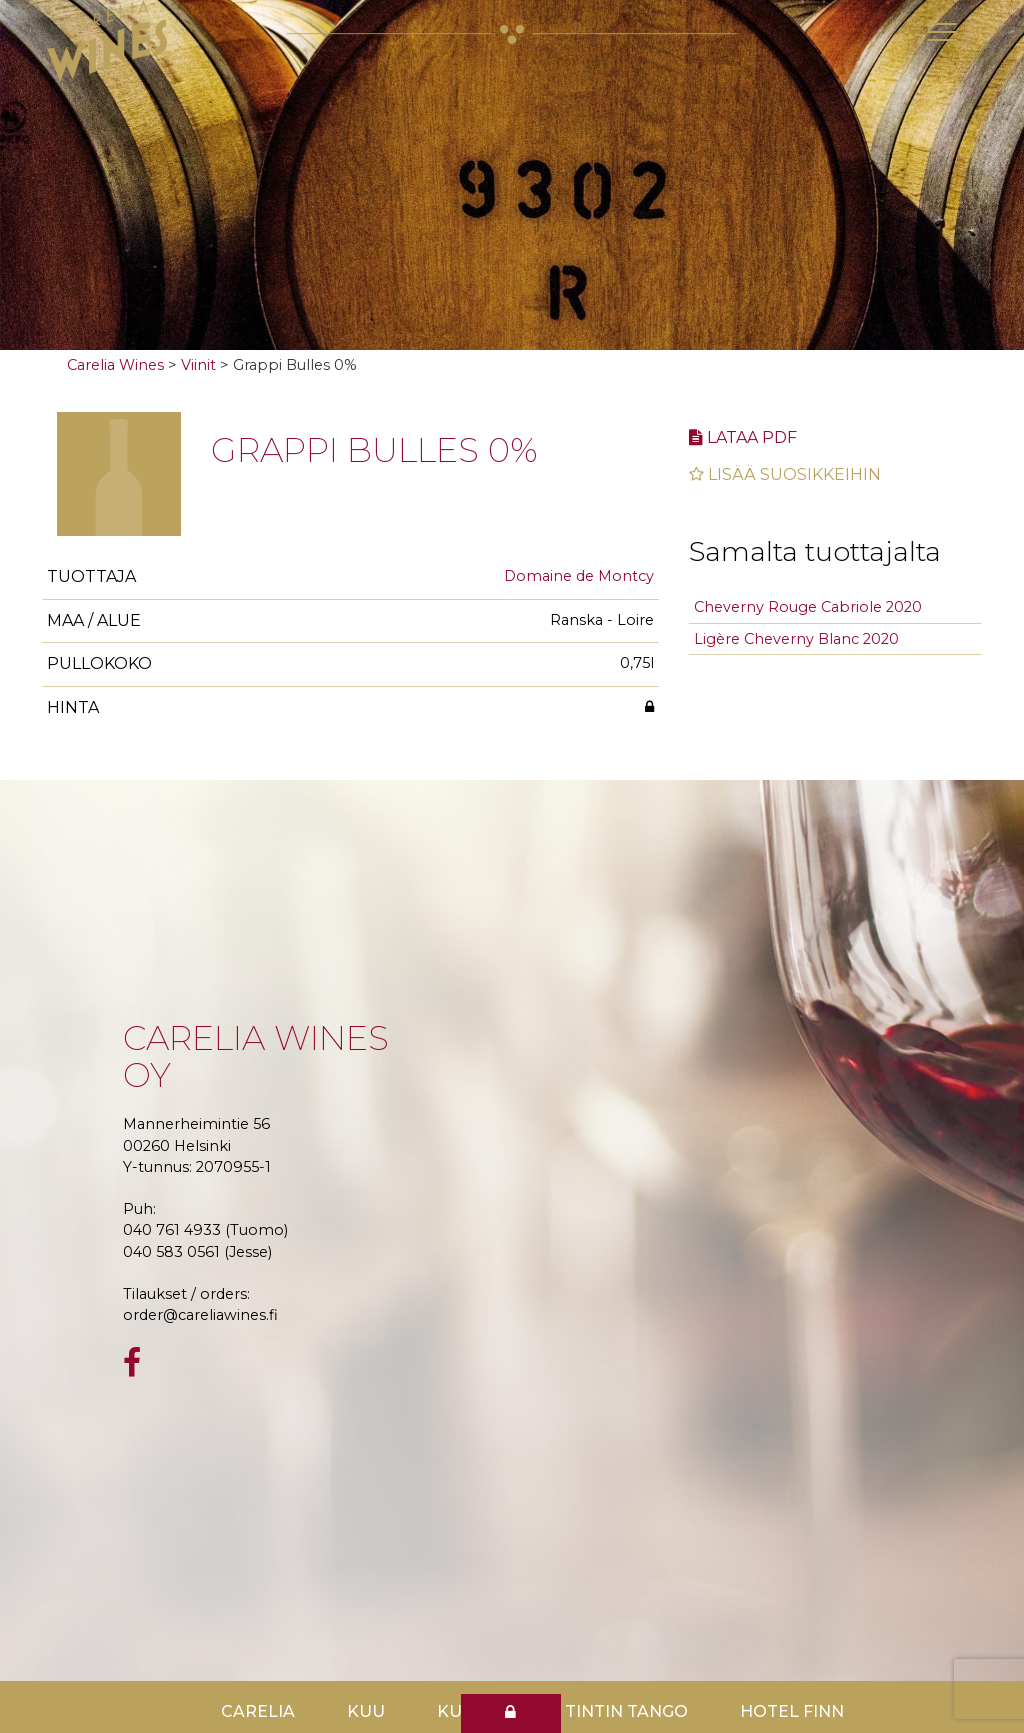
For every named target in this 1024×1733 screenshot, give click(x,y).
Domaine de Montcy (579, 576)
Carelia (258, 1711)
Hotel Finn (792, 1711)
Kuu (366, 1711)
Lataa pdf (743, 437)
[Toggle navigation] (942, 32)
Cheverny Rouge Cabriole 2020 (808, 607)
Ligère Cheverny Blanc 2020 (796, 639)
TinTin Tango (626, 1711)
